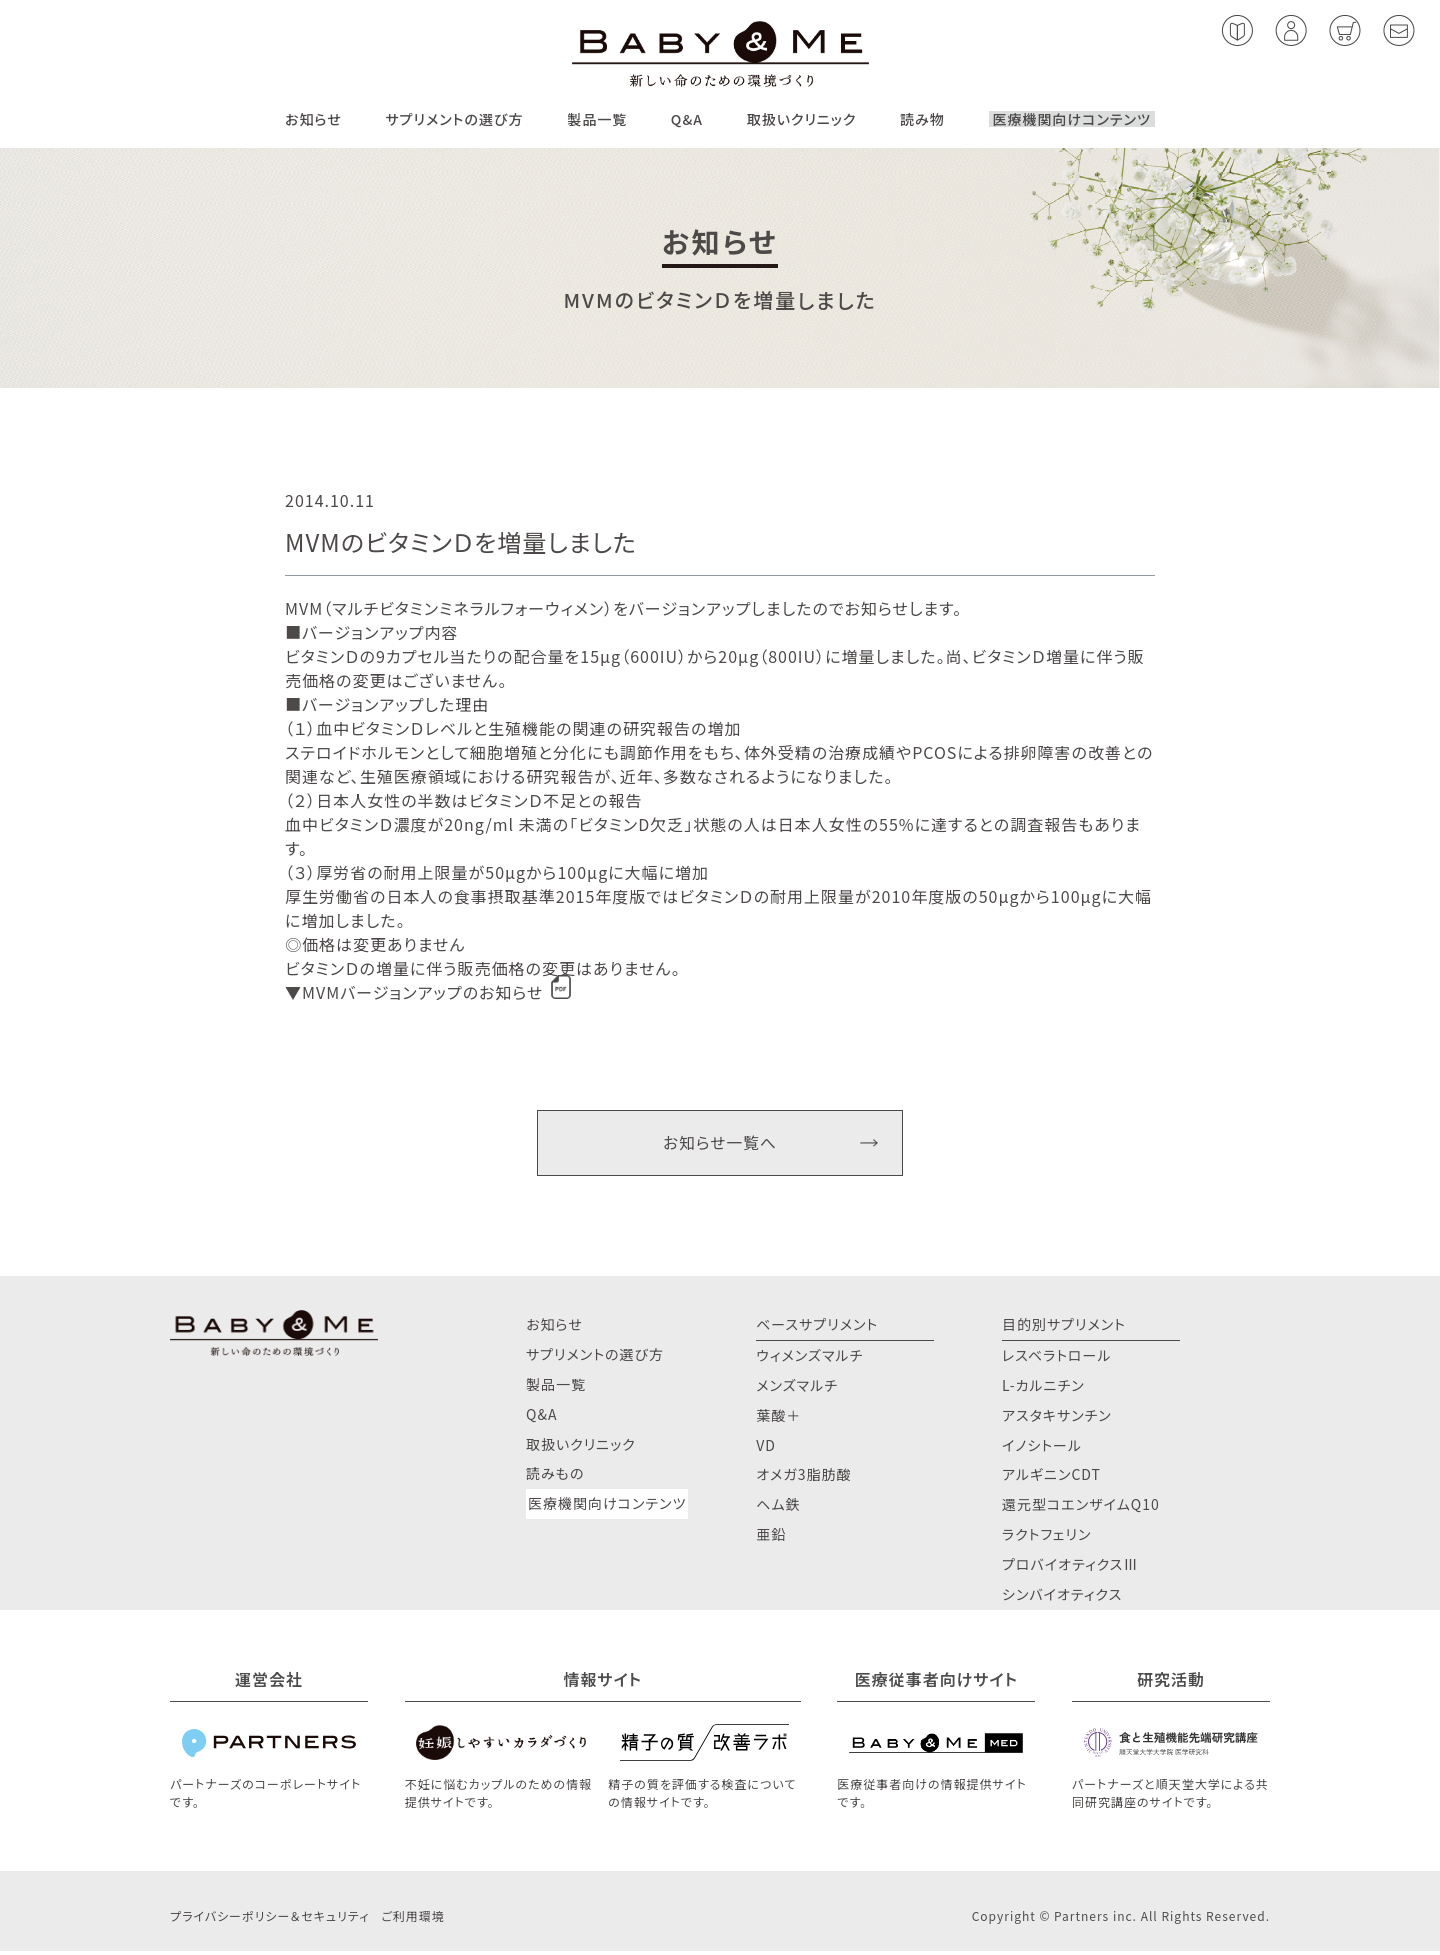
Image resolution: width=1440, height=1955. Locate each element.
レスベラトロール (1057, 1359)
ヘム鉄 (778, 1508)
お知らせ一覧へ (720, 1144)
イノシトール (1042, 1448)
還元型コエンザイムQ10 (1081, 1508)
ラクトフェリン (1047, 1538)
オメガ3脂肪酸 (803, 1478)
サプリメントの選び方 (454, 119)
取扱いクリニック (802, 119)
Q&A (687, 119)
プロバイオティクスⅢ (1070, 1568)
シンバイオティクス (1062, 1598)
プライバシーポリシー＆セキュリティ (269, 1919)
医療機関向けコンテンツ (1072, 119)
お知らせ (313, 119)
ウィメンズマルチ (809, 1359)
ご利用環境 (413, 1919)
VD (766, 1448)
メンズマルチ (797, 1389)
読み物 (922, 119)
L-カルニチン (1043, 1389)
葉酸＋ (778, 1418)
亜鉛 (771, 1538)
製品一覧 (597, 119)
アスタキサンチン (1057, 1418)
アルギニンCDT (1051, 1478)
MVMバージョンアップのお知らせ (422, 992)
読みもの (555, 1477)
